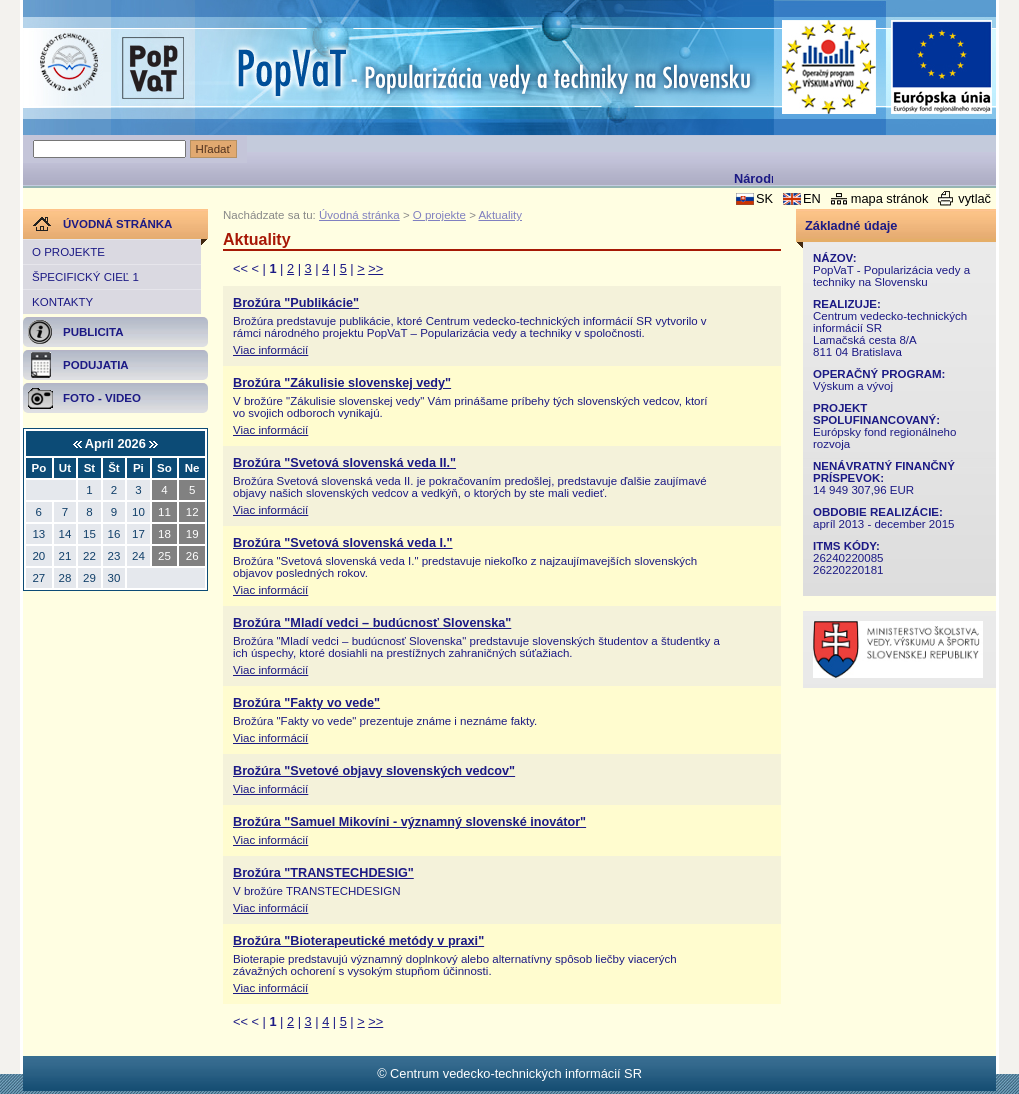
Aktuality (500, 215)
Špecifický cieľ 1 (85, 277)
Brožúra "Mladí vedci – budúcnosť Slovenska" (372, 623)
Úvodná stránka (359, 215)
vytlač (974, 198)
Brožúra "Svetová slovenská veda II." (344, 463)
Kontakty (62, 302)
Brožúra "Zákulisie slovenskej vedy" (342, 383)
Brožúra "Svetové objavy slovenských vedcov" (374, 771)
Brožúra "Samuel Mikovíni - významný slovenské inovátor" (409, 822)
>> (375, 268)
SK (764, 198)
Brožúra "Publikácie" (296, 303)
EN (812, 198)
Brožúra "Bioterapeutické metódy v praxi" (358, 941)
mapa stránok (890, 198)
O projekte (68, 252)
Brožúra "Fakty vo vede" (306, 703)
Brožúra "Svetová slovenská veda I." (343, 543)
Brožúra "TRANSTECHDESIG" (323, 873)
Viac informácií (270, 350)
